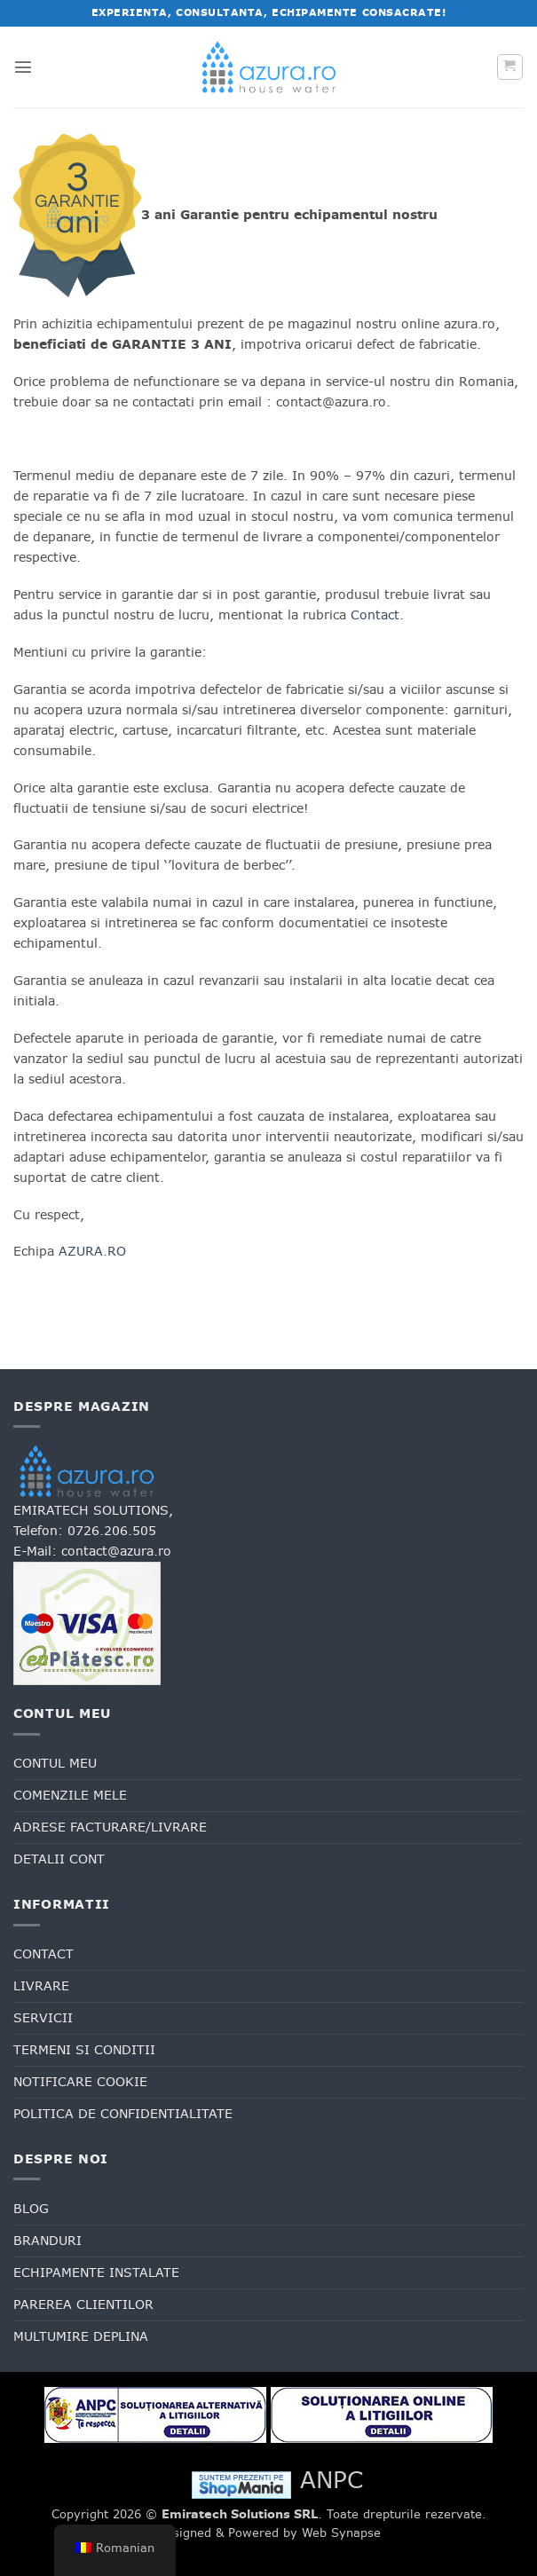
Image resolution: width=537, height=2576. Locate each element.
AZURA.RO (92, 1251)
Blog (31, 2209)
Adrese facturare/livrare (110, 1827)
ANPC (331, 2479)
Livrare (41, 1986)
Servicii (43, 2018)
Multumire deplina (80, 2336)
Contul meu (55, 1763)
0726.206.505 (111, 1531)
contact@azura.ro (116, 1551)
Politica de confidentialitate (123, 2114)
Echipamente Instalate (96, 2272)
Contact (375, 615)
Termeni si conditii (84, 2050)
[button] (23, 66)
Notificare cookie (80, 2082)
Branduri (47, 2240)
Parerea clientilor (83, 2304)
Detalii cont (59, 1859)
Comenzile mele (70, 1795)
